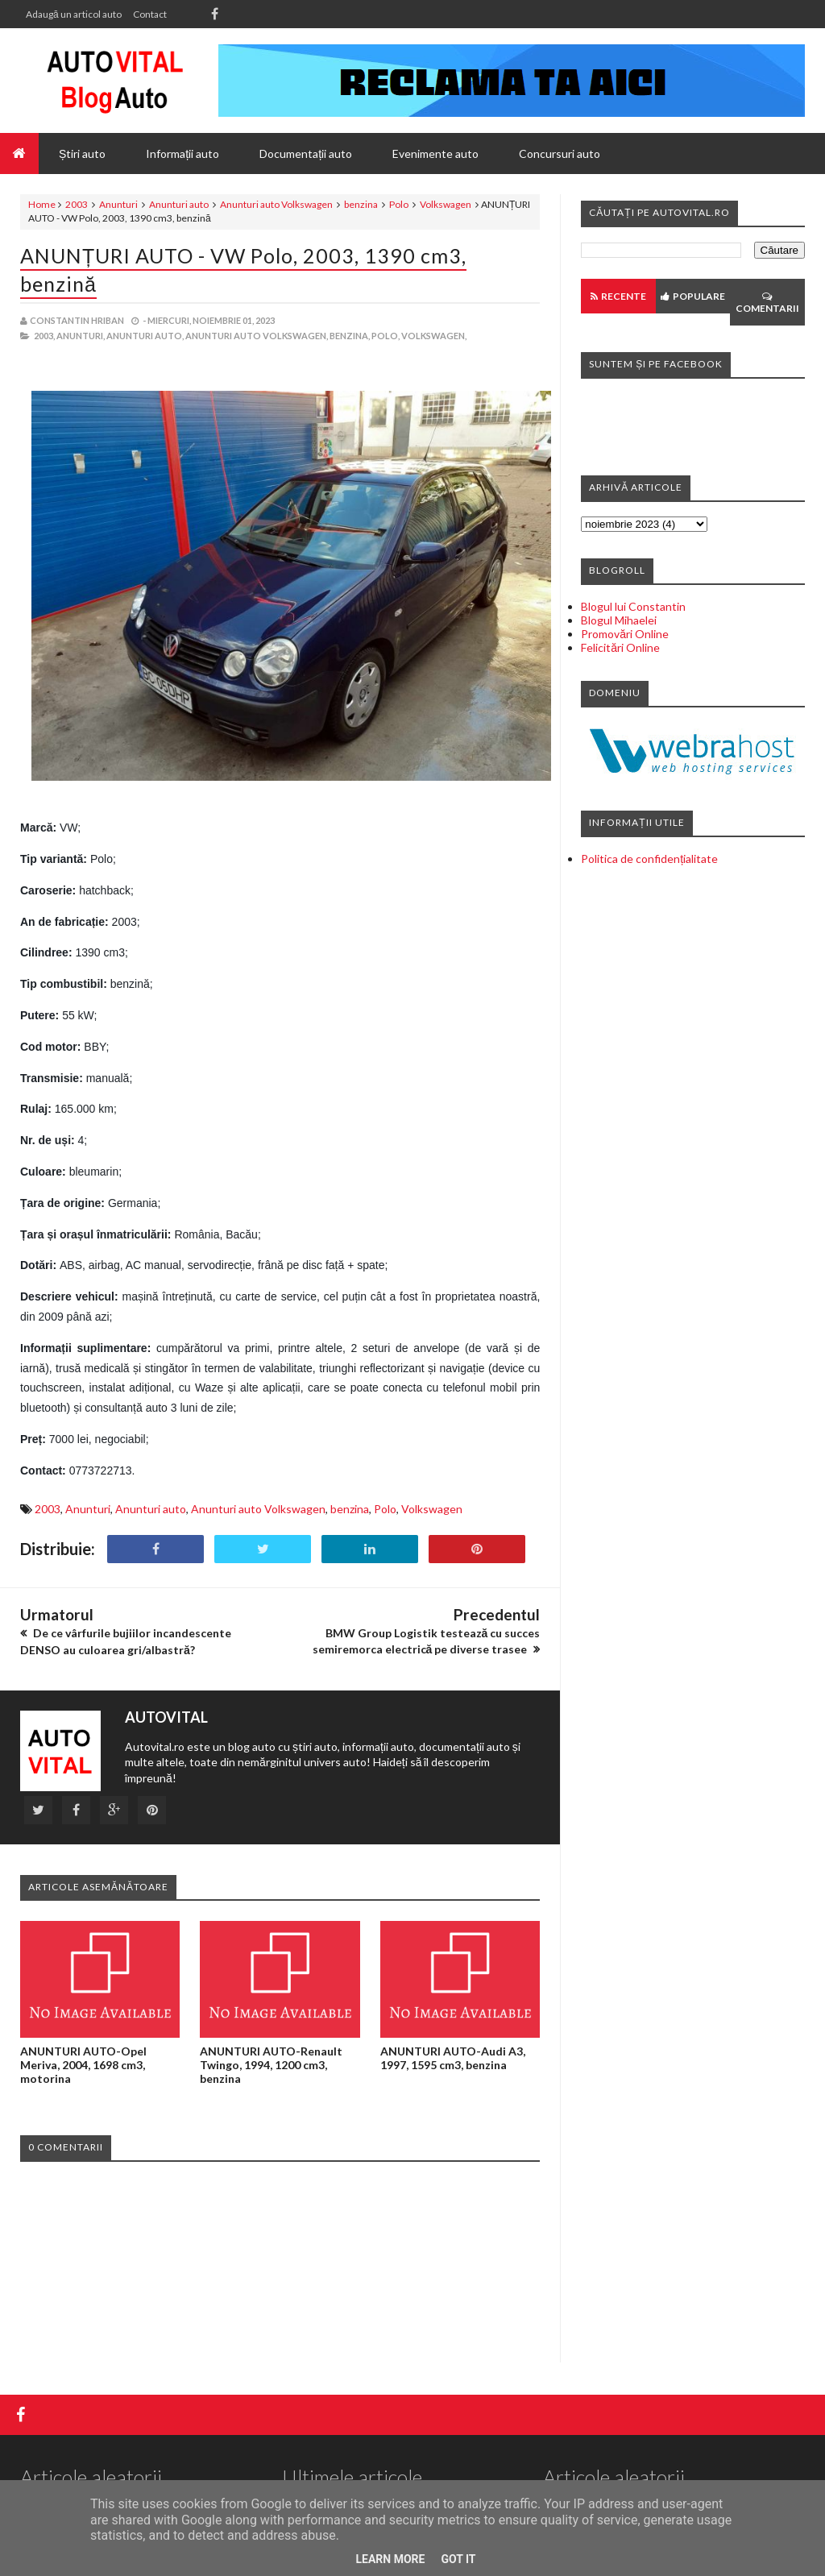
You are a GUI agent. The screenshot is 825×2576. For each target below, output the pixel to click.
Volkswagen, (433, 335)
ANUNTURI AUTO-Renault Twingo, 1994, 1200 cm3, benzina (271, 2064)
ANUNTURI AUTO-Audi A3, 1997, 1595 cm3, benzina (452, 2058)
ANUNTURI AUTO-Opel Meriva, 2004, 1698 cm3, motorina (83, 2064)
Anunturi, (80, 335)
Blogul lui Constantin (633, 606)
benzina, (350, 335)
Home (42, 204)
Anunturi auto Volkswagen (276, 204)
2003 (76, 204)
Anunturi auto (179, 204)
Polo (398, 204)
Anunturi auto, (145, 335)
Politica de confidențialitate (649, 858)
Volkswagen (445, 204)
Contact (150, 14)
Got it (458, 2559)
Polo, (385, 335)
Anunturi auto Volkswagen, (256, 335)
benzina (361, 204)
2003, (44, 335)
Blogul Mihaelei (619, 620)
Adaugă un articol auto (74, 14)
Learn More (390, 2559)
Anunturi (118, 204)
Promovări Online (625, 634)
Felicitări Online (620, 647)
